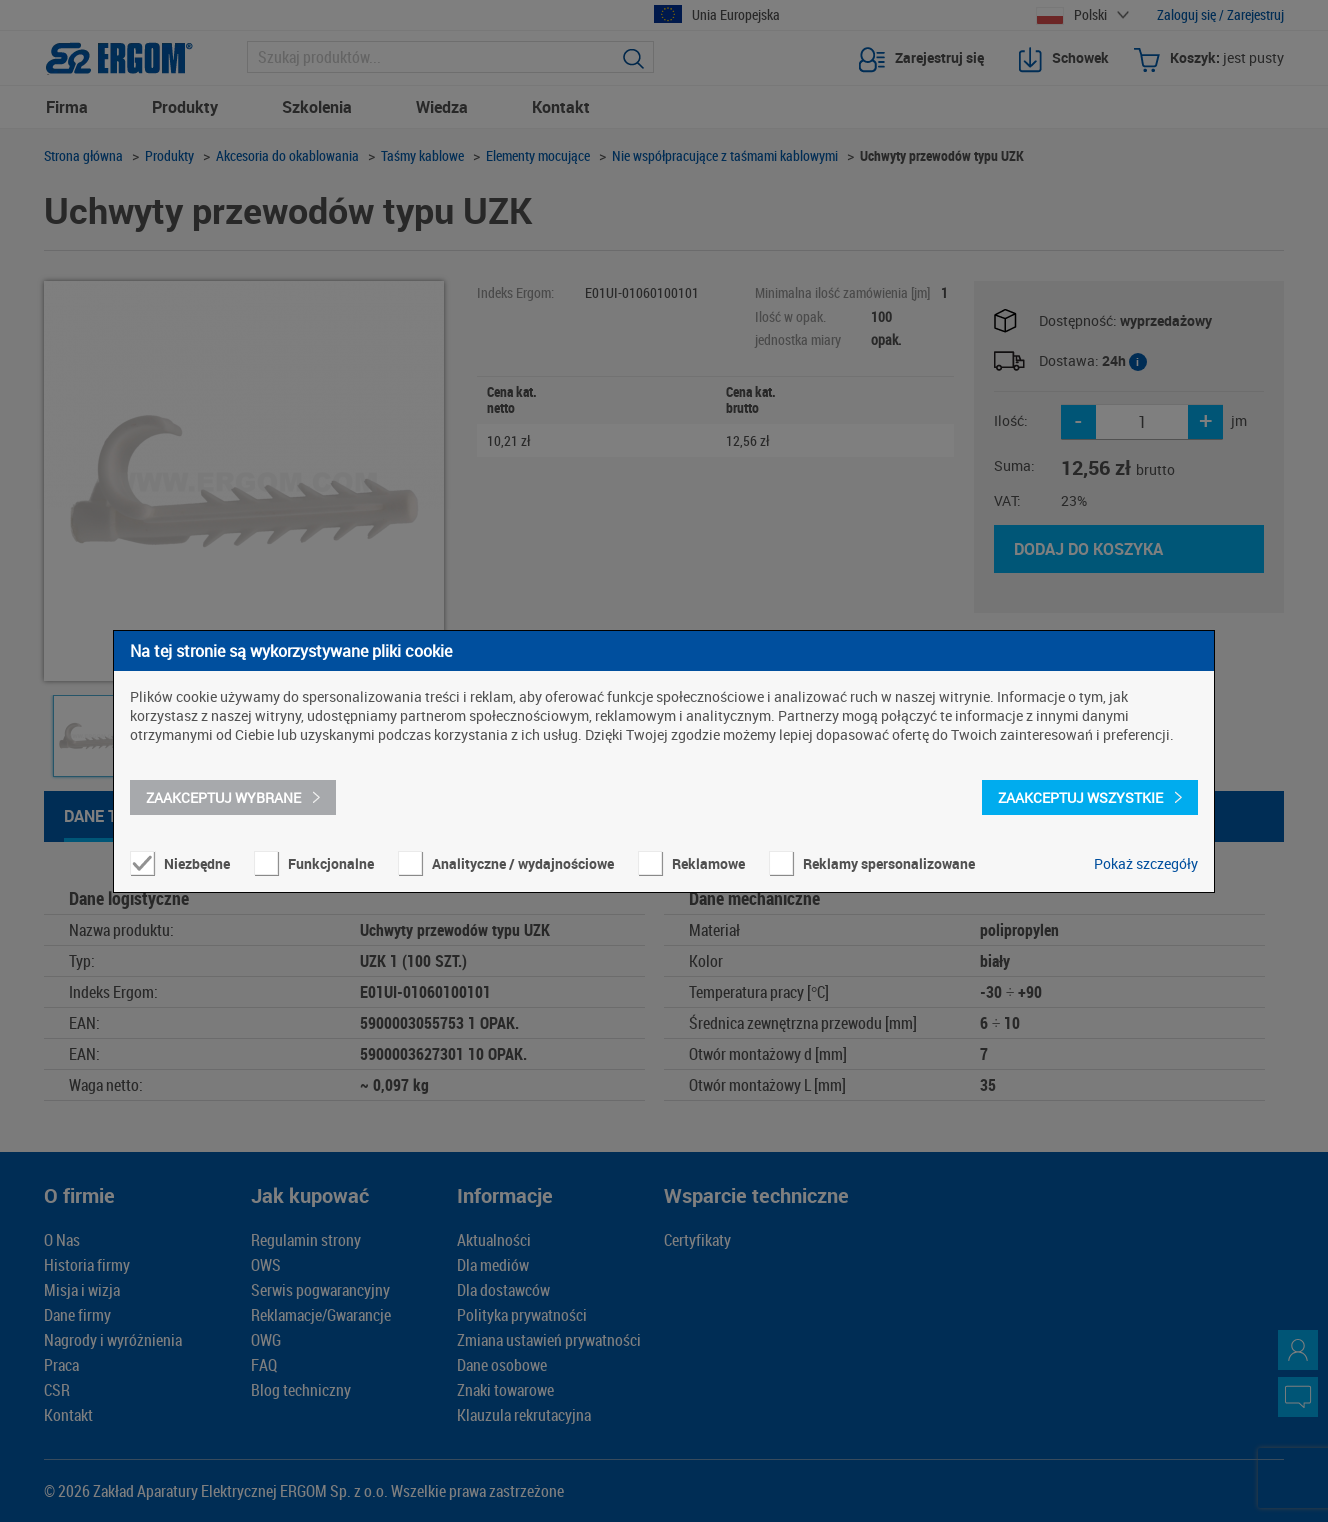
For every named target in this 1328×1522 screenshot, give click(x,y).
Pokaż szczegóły (1146, 863)
